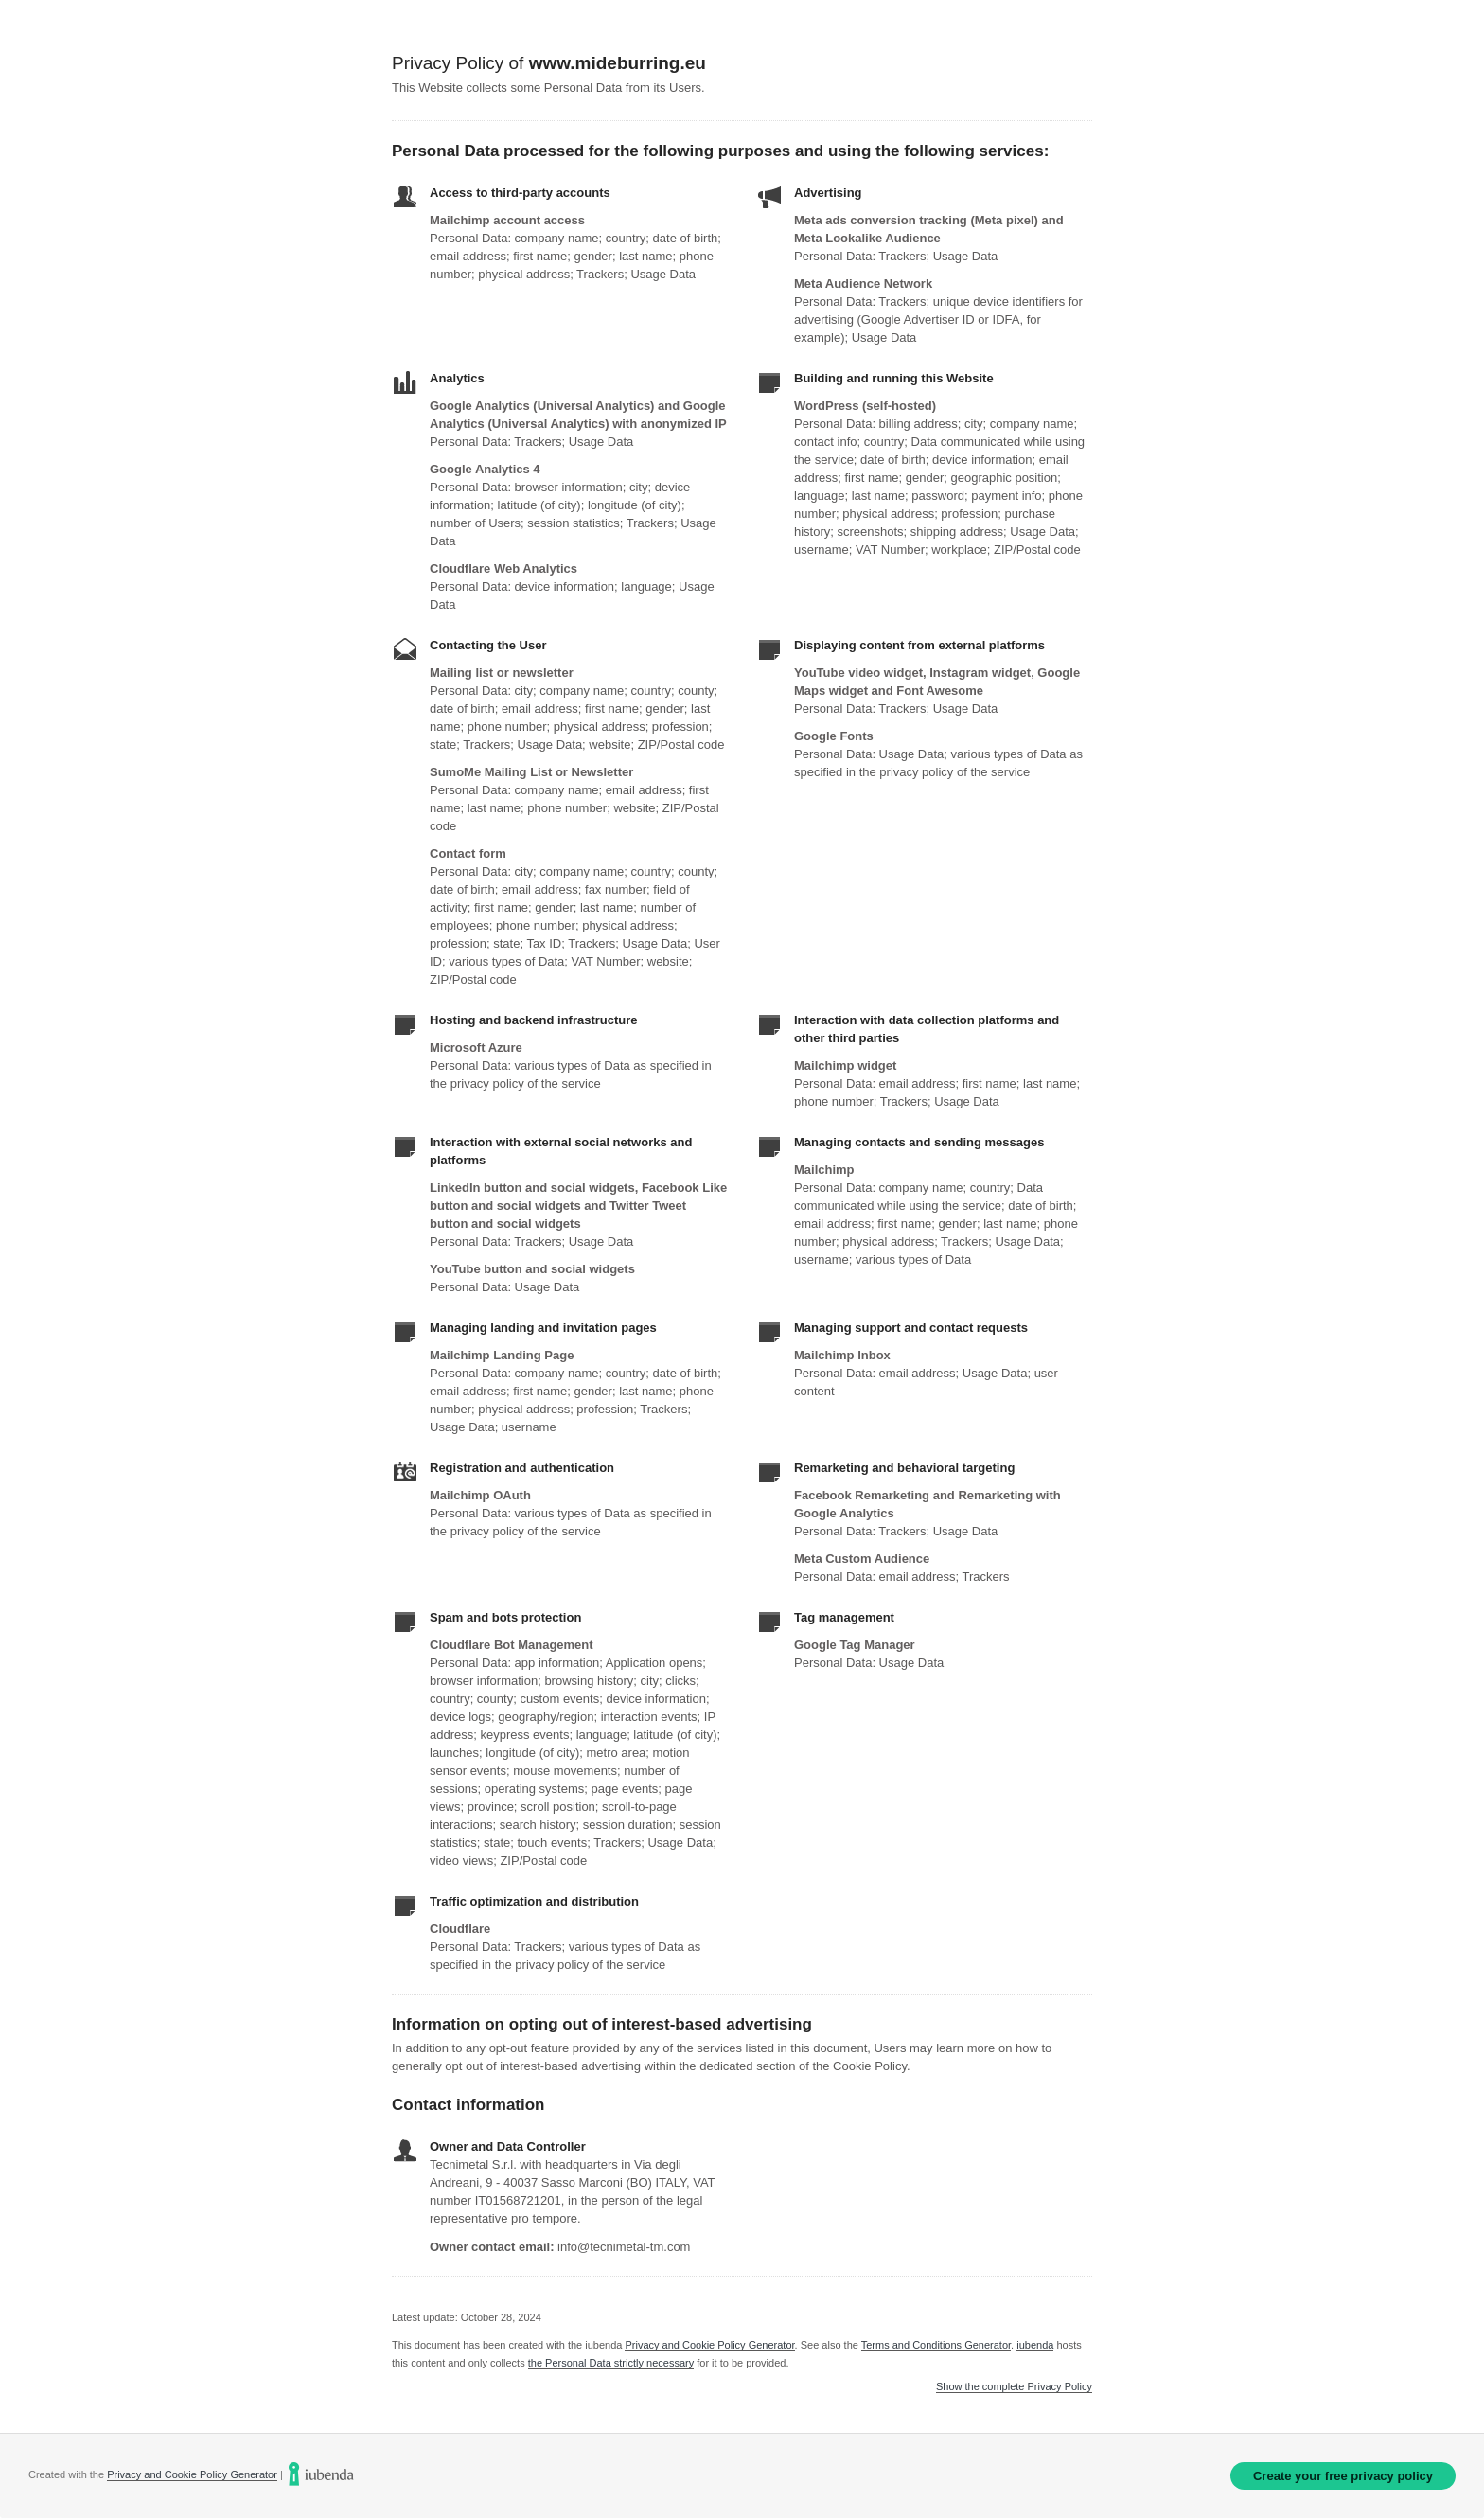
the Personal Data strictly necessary (611, 2362)
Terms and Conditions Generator (936, 2344)
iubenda (1034, 2344)
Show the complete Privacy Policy (1014, 2387)
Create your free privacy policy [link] (1343, 2476)
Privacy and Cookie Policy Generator (709, 2344)
